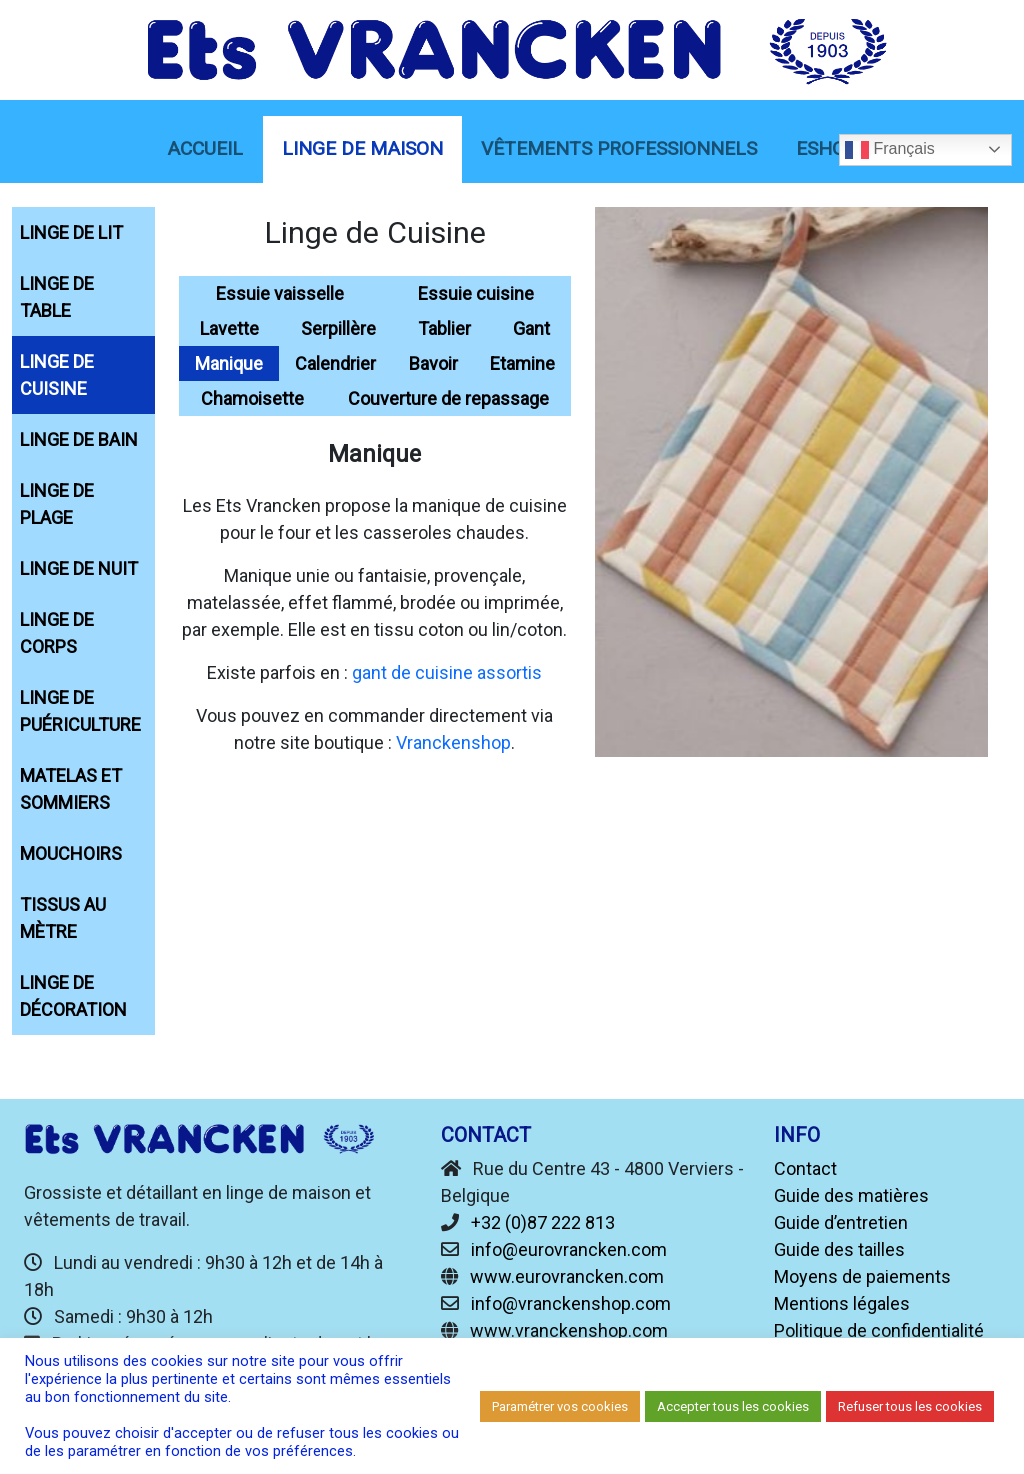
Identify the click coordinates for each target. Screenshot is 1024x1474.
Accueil (205, 148)
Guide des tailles (839, 1249)
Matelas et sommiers (71, 789)
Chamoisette (252, 398)
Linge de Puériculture (80, 711)
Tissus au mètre (63, 918)
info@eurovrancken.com (569, 1249)
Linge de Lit (71, 232)
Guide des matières (851, 1195)
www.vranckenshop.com (569, 1330)
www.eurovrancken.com (567, 1276)
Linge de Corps (57, 633)
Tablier (444, 328)
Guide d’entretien (841, 1222)
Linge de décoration (73, 996)
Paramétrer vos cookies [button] (560, 1406)
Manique (229, 363)
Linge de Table (57, 297)
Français (890, 150)
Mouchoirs (71, 853)
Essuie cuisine (476, 293)
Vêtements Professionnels (619, 148)
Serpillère (338, 328)
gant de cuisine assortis (447, 672)
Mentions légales (842, 1303)
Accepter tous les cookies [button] (733, 1406)
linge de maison (362, 148)
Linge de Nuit (79, 568)
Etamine (522, 363)
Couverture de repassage (448, 398)
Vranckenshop (453, 742)
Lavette (229, 328)
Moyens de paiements (862, 1276)
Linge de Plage (57, 504)
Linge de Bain (79, 439)
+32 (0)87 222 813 (543, 1222)
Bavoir (433, 363)
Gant (531, 328)
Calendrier (335, 363)
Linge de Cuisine (57, 375)
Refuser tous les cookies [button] (910, 1406)
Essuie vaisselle (280, 293)
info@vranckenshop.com (571, 1303)
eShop (826, 148)
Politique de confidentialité (879, 1330)
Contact (805, 1168)
